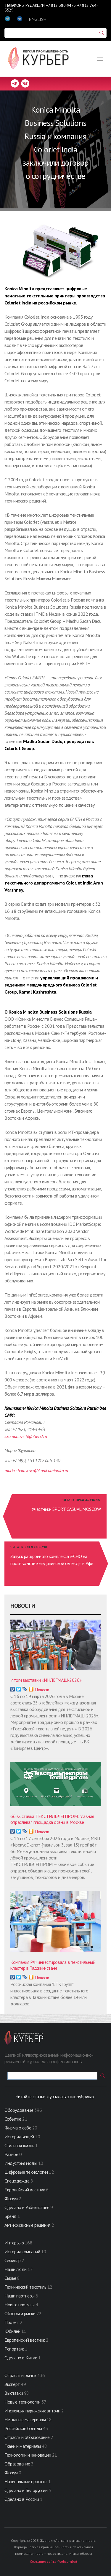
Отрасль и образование (27, 2437)
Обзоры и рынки (20, 2313)
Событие (12, 2119)
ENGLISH (37, 19)
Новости (42, 1689)
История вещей (19, 2136)
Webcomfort (67, 2561)
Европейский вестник (25, 2190)
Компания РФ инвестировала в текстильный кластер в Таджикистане (52, 1965)
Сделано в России (21, 2499)
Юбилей (12, 2331)
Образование (17, 2464)
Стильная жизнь (19, 2145)
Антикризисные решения (27, 2225)
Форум (11, 2198)
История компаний (22, 2251)
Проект (12, 2322)
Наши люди (15, 2269)
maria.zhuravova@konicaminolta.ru (36, 1470)
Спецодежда (16, 2181)
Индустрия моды (20, 2163)
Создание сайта (43, 2561)
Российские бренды (23, 2428)
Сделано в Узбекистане (27, 2207)
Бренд (10, 2216)
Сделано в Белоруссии (25, 2490)
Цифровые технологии (26, 2172)
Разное (11, 2154)
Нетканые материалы (25, 2419)
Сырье (10, 2278)
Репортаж (14, 2349)
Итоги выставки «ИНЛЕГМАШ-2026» (46, 1680)
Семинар (12, 2260)
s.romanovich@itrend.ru (25, 1436)
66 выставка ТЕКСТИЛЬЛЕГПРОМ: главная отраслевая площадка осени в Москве (52, 1819)
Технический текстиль (25, 2287)
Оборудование (18, 2110)
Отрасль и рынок (20, 2375)
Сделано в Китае (20, 2358)
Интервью (14, 2243)
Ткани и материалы (23, 2446)
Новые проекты (20, 2304)
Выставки (13, 2393)
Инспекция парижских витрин (32, 2411)
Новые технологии (22, 2402)
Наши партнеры (19, 2296)
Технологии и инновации (28, 2455)
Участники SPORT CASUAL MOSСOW (66, 1509)
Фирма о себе (17, 2128)
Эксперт (12, 2384)
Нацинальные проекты (26, 2481)
